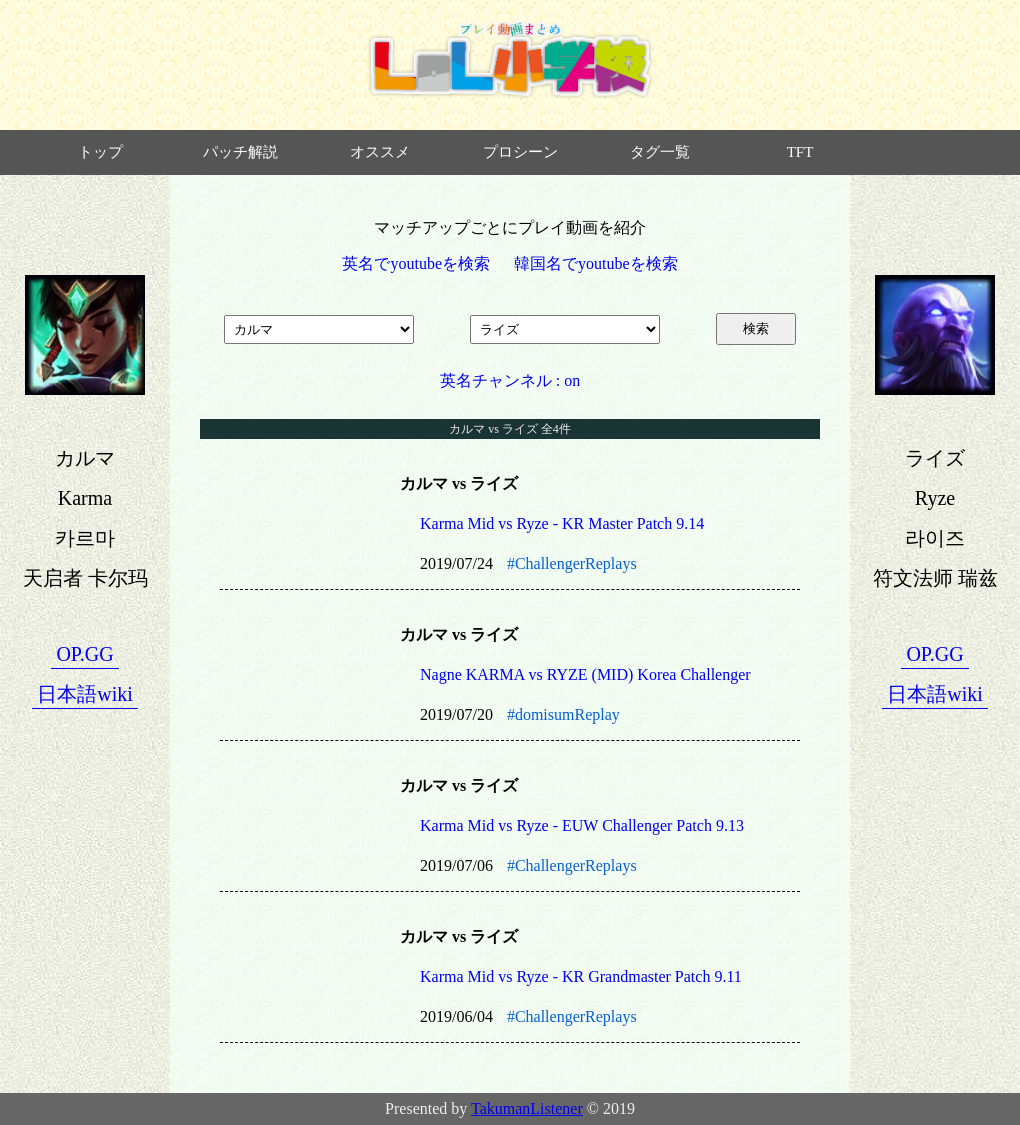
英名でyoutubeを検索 (416, 263)
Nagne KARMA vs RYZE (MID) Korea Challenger (585, 674)
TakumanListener (527, 1108)
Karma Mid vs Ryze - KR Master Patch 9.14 (562, 523)
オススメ (380, 152)
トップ (100, 152)
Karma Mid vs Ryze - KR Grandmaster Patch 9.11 (581, 976)
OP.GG (84, 654)
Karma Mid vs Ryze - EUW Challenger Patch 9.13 (582, 825)
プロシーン (520, 152)
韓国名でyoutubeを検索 (596, 263)
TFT (800, 152)
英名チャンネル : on (510, 380)
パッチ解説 (240, 152)
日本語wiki (85, 694)
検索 (756, 328)
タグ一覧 (660, 152)
